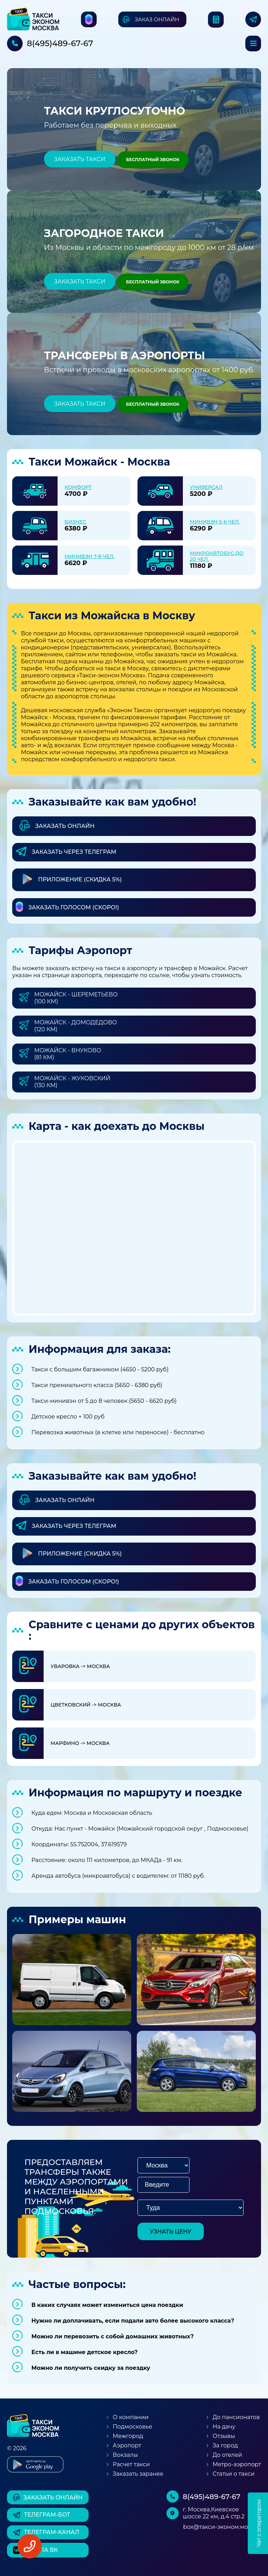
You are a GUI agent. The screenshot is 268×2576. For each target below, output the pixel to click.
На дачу (224, 2426)
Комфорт (78, 487)
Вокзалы (125, 2455)
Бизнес (75, 522)
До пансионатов (236, 2417)
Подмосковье (132, 2426)
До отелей (227, 2455)
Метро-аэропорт (237, 2464)
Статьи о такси (233, 2473)
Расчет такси (131, 2464)
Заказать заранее (138, 2473)
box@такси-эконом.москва (222, 2527)
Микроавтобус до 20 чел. (217, 556)
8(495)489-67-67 (60, 43)
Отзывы (224, 2436)
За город (225, 2445)
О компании (131, 2417)
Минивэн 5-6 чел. (215, 522)
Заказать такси (79, 159)
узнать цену (171, 2231)
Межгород (128, 2436)
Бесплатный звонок (152, 159)
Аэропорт (127, 2445)
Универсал (206, 487)
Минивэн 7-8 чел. (89, 556)
